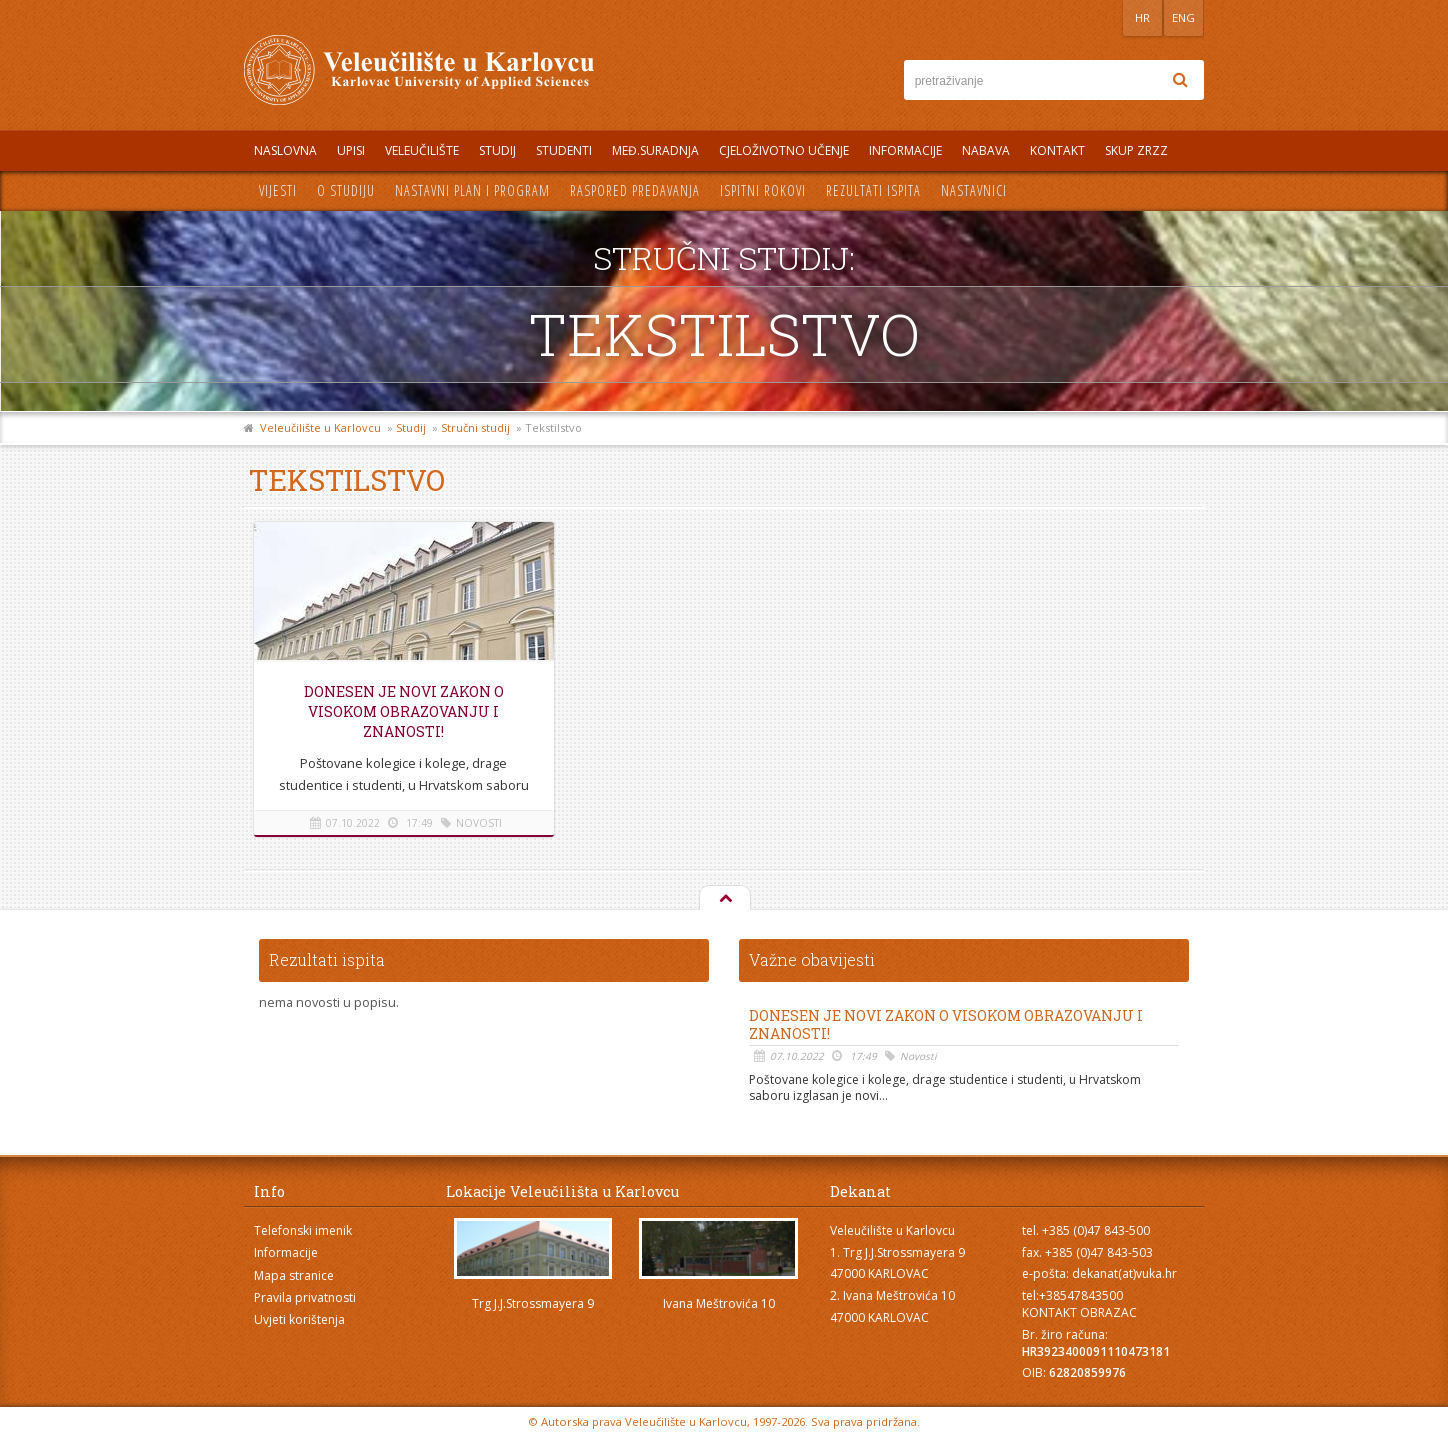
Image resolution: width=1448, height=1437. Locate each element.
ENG (1183, 17)
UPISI (351, 150)
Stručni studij (475, 427)
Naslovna (285, 150)
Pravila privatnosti (305, 1297)
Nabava (986, 150)
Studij (497, 150)
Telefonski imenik (303, 1230)
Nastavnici (974, 190)
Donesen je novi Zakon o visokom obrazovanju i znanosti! (404, 711)
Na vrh (724, 899)
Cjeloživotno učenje (784, 150)
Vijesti (278, 190)
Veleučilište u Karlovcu (320, 427)
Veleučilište (422, 150)
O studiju (346, 190)
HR (1142, 17)
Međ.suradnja (655, 150)
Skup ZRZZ (1136, 150)
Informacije (905, 150)
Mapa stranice (294, 1275)
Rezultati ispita (873, 190)
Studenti (564, 150)
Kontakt (1057, 150)
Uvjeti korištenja (299, 1319)
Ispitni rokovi (763, 190)
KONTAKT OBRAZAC (1079, 1312)
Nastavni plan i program (472, 190)
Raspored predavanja (635, 190)
